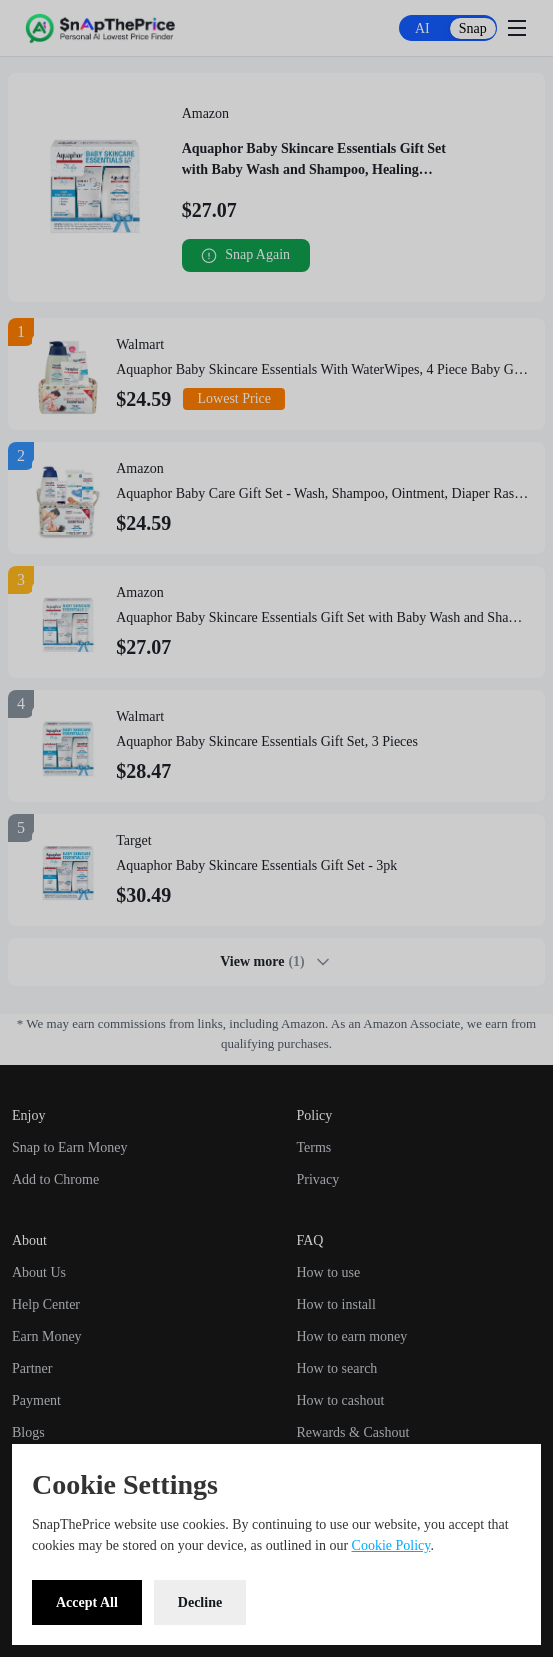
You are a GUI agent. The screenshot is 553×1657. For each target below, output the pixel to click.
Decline (200, 1602)
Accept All (87, 1602)
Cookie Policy (391, 1545)
